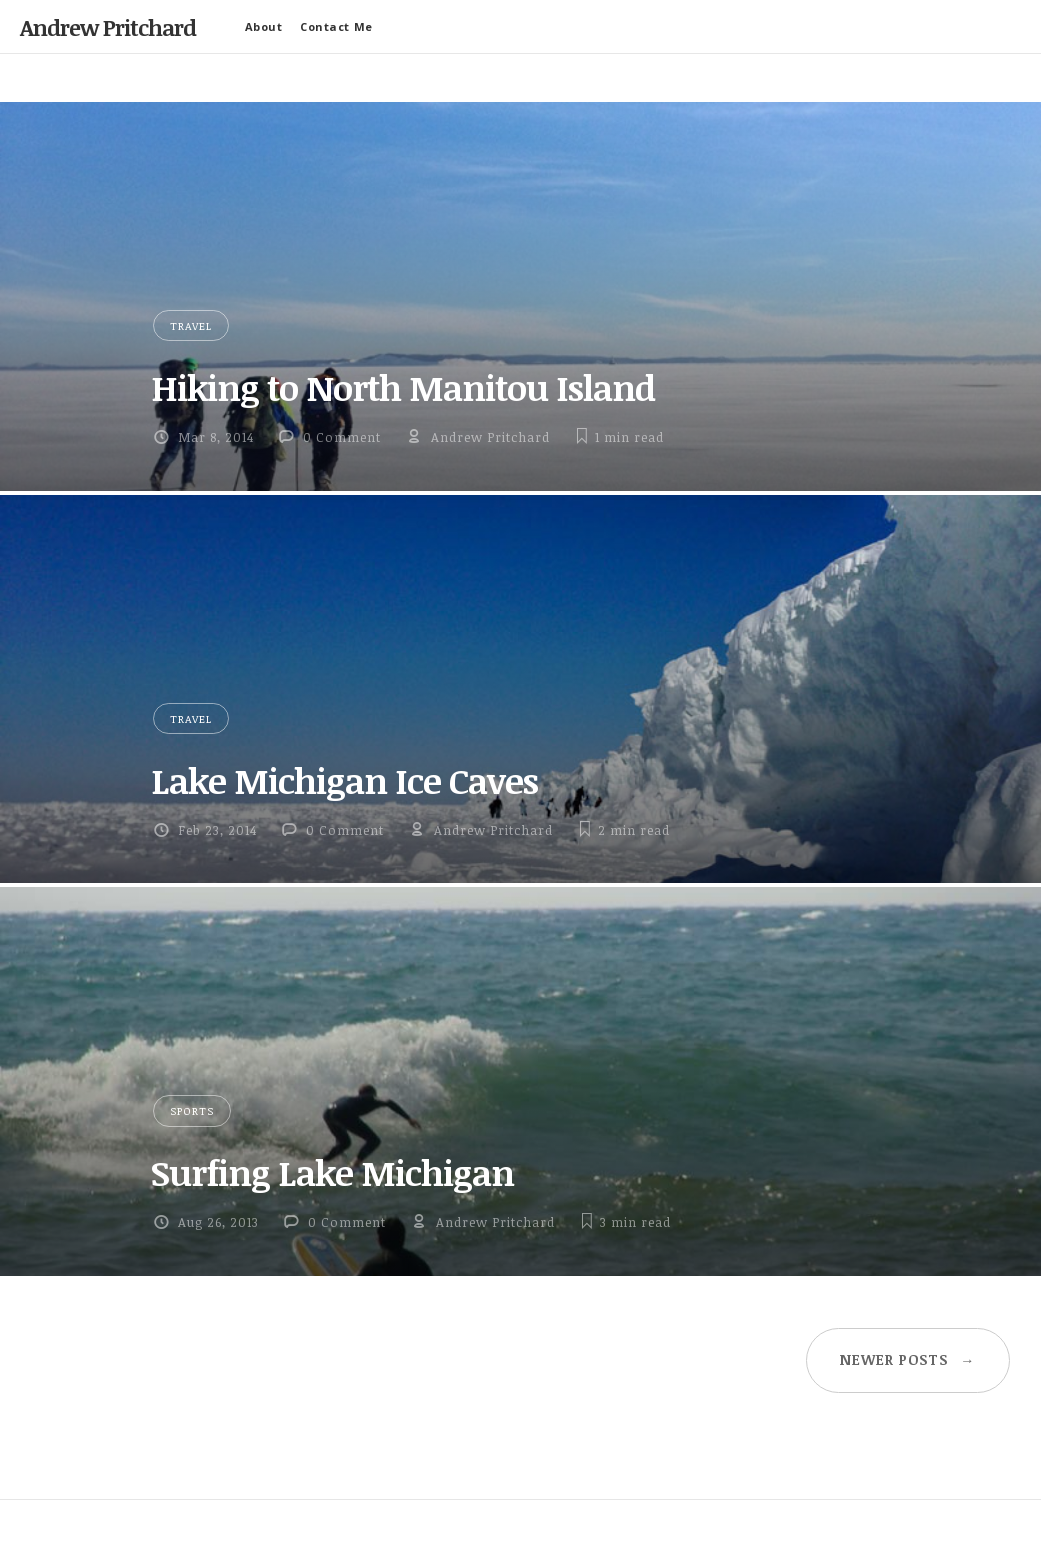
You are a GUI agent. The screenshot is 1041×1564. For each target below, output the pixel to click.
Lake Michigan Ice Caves (344, 780)
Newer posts (907, 1359)
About (264, 26)
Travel (191, 325)
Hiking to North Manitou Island (403, 387)
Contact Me (336, 26)
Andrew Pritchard (108, 27)
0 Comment (342, 437)
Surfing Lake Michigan (332, 1172)
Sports (192, 1110)
